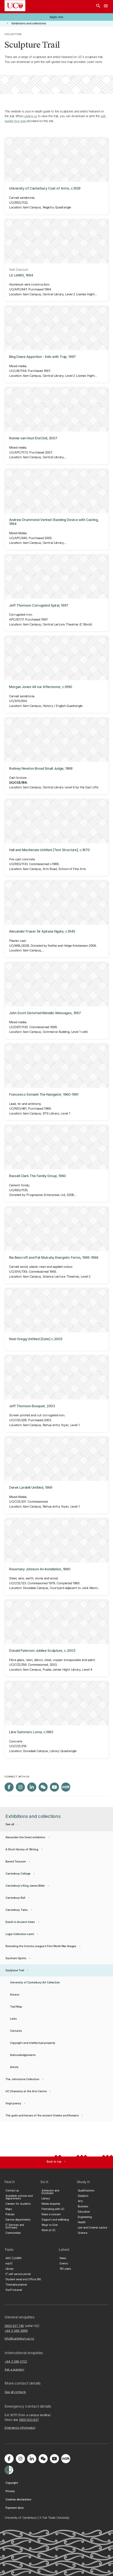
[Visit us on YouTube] (54, 1787)
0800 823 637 (29, 2420)
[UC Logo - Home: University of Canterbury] (15, 5)
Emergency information (20, 2428)
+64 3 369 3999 (16, 2331)
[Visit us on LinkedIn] (31, 1787)
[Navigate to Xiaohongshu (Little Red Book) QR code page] (65, 1787)
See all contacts (15, 2392)
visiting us (30, 116)
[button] (56, 17)
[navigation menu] (105, 7)
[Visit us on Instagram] (20, 1787)
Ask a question (14, 2369)
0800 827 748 (14, 2326)
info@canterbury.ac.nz (19, 2338)
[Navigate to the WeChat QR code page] (43, 1787)
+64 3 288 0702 (16, 2361)
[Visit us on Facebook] (9, 1787)
